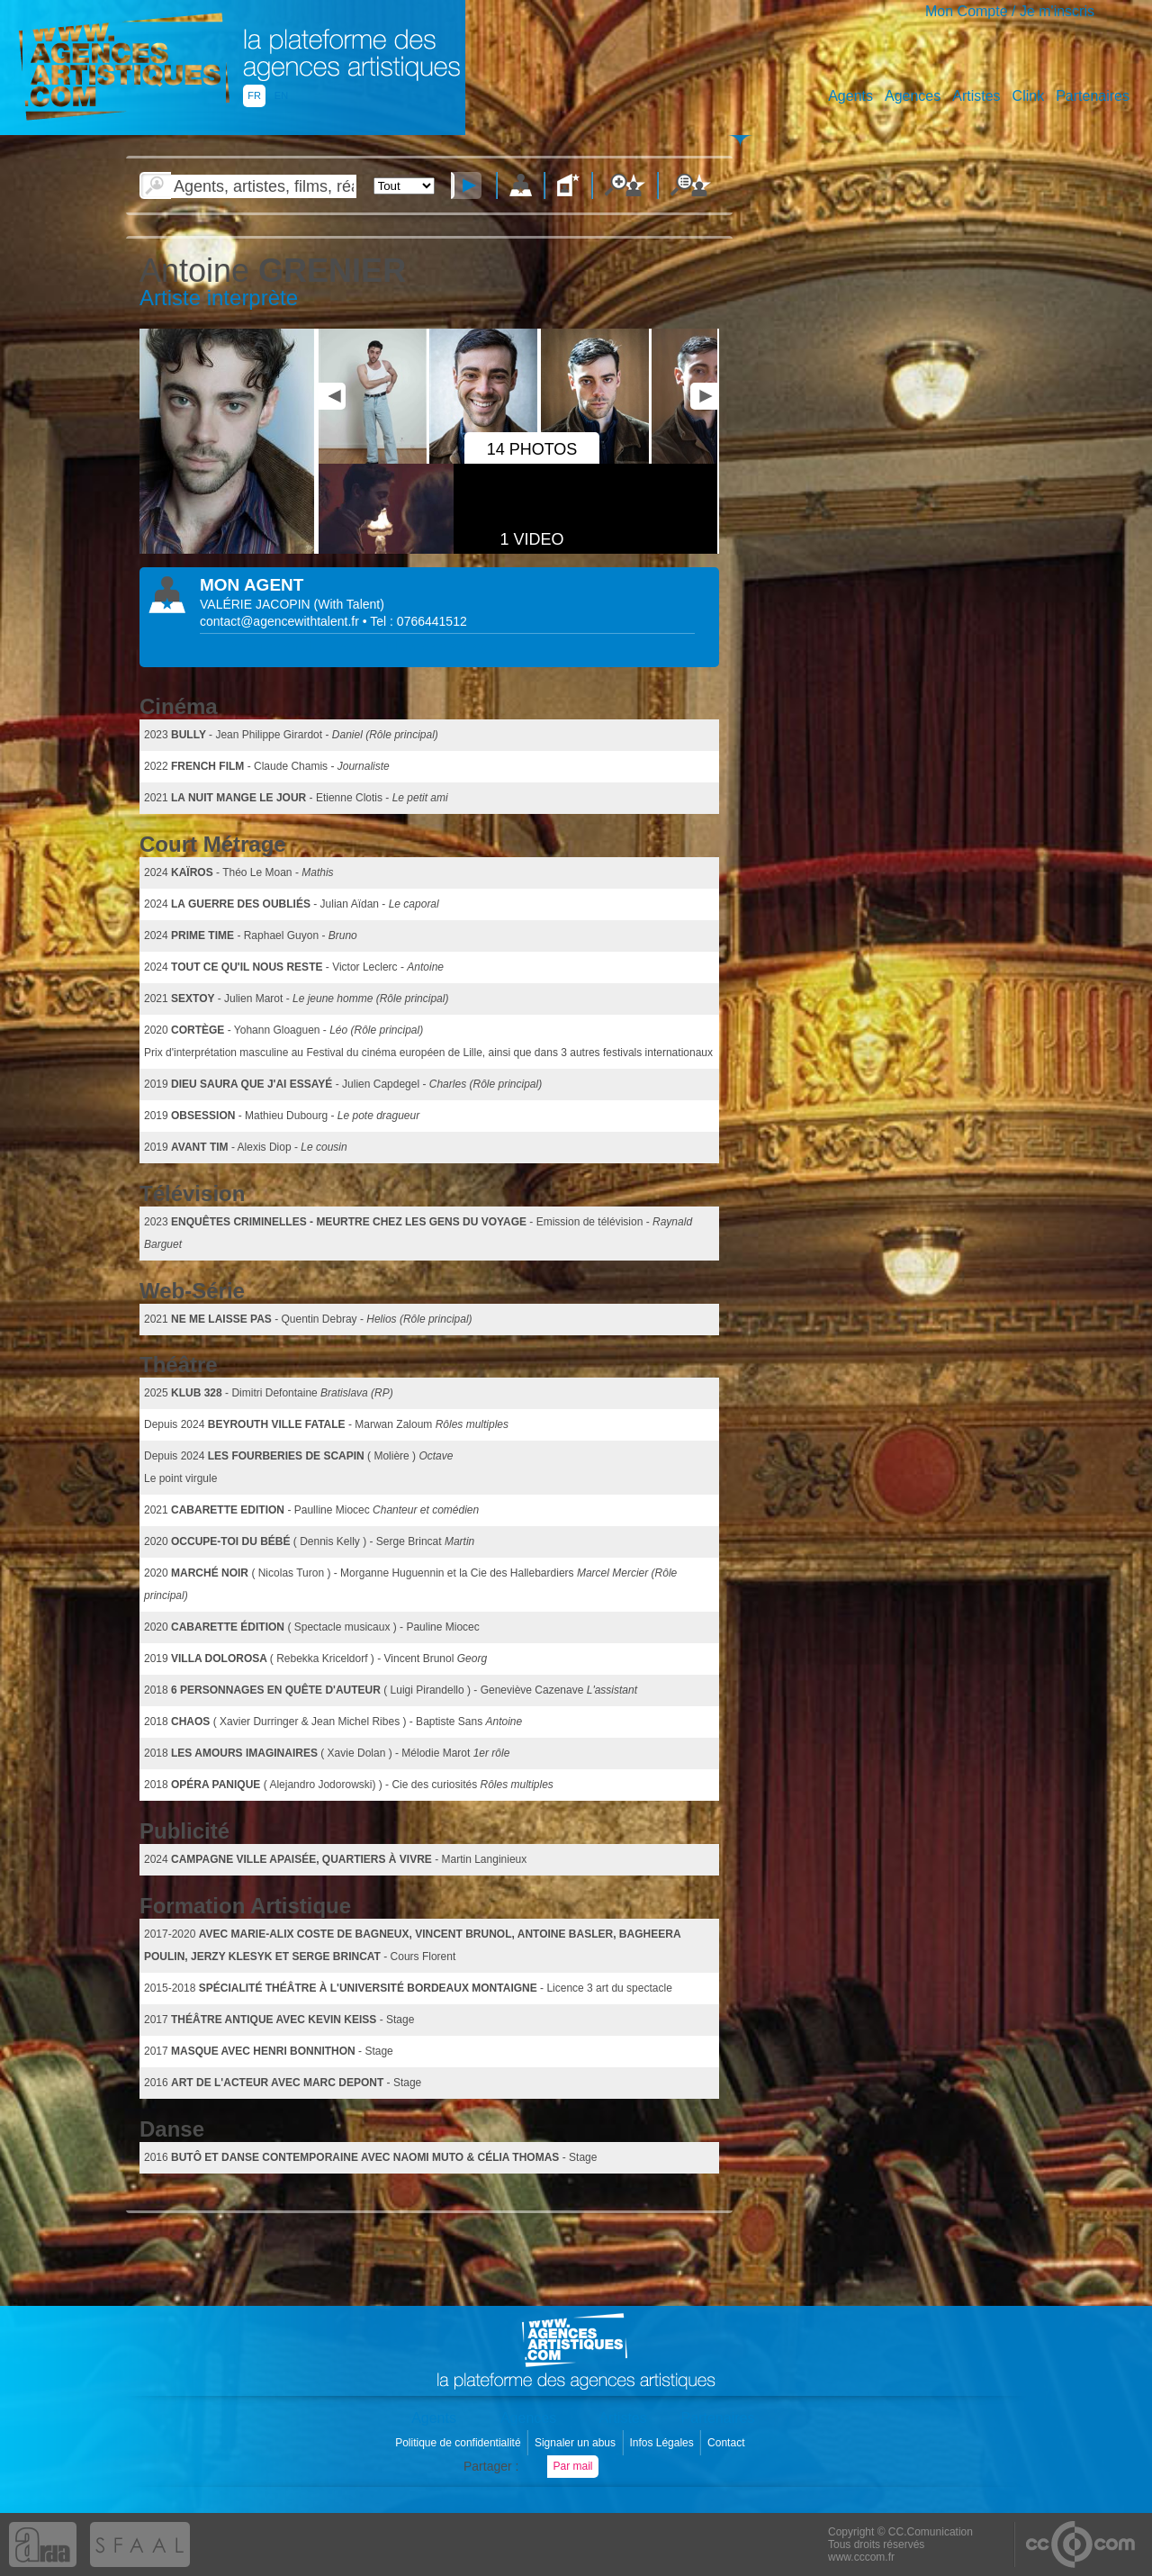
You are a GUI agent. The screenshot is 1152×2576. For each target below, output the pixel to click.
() (349, 604)
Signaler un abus (576, 2442)
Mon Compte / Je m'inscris (1009, 11)
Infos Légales (663, 2442)
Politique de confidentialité (459, 2442)
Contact (727, 2442)
